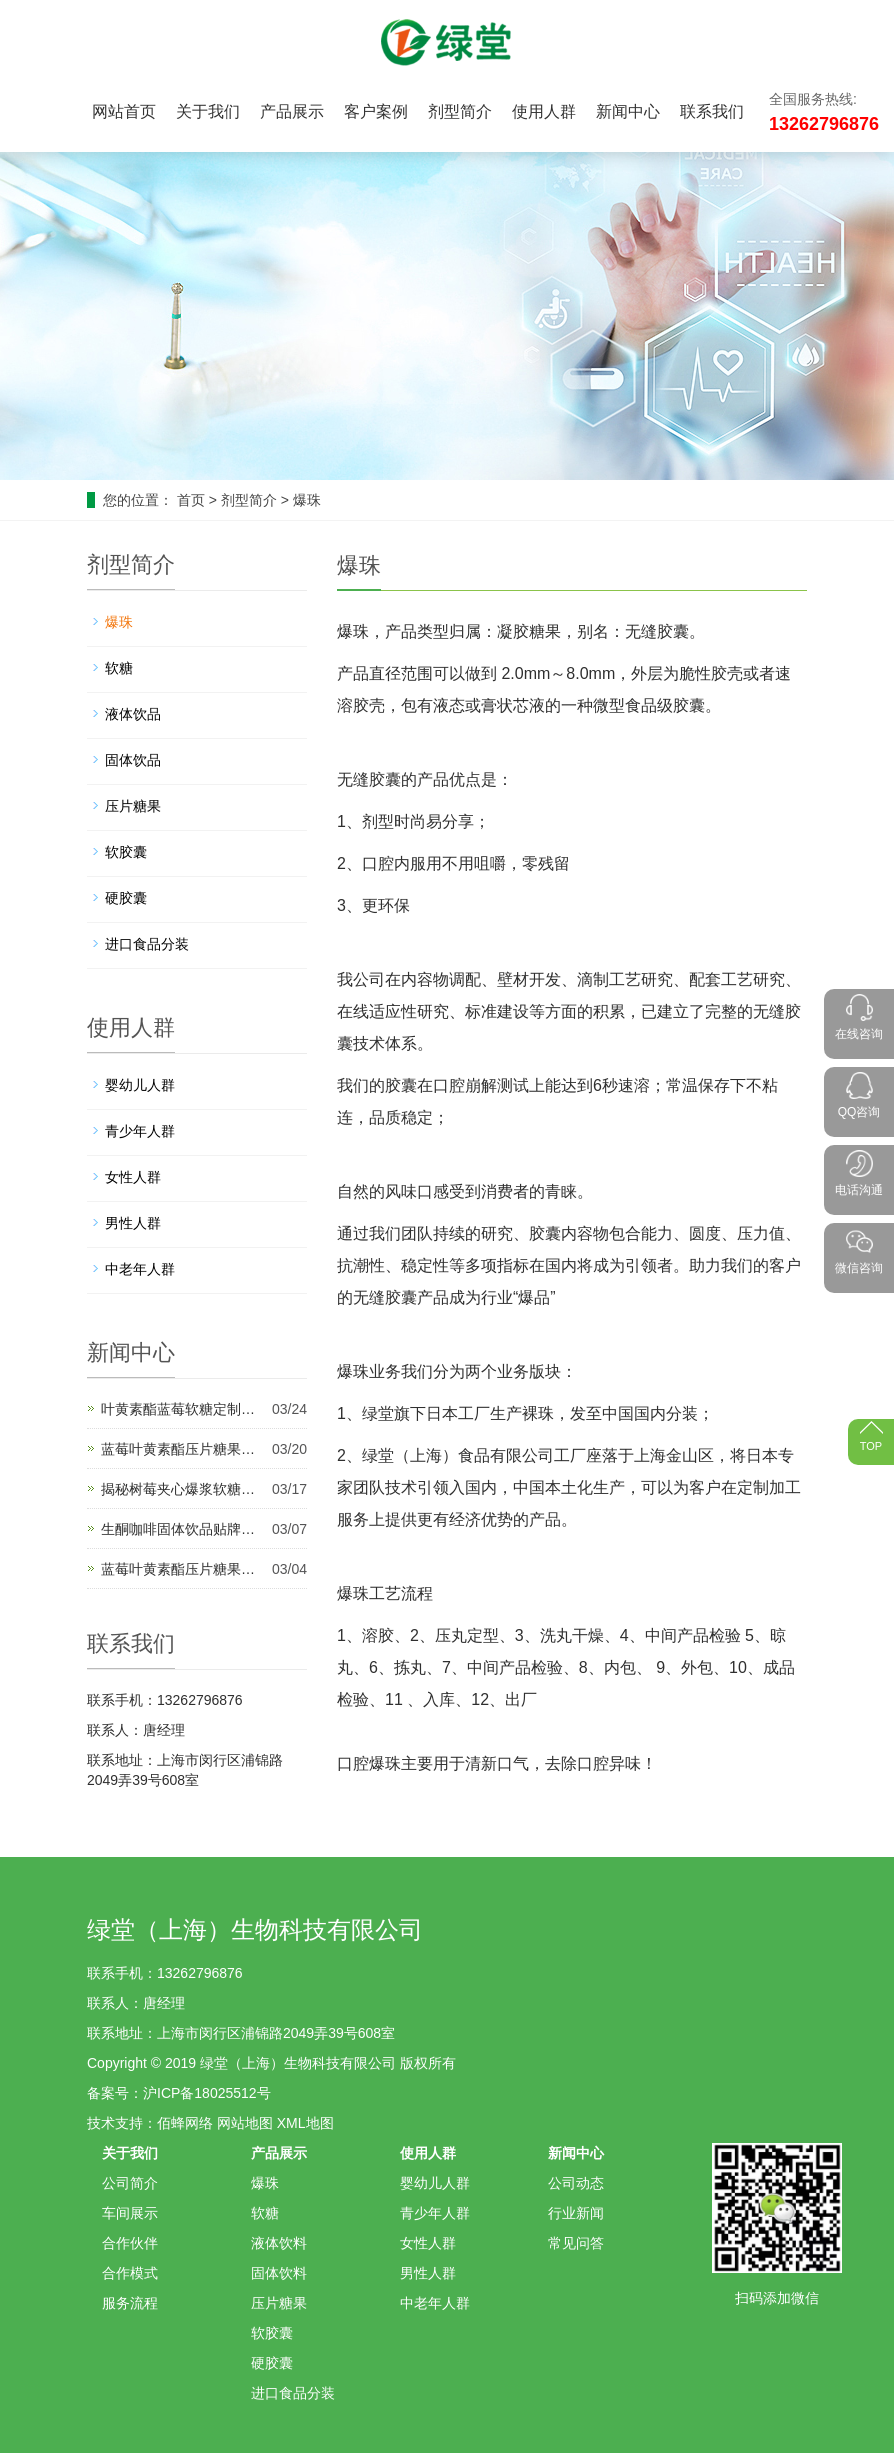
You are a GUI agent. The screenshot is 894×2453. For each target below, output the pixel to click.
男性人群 (133, 1223)
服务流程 (130, 2303)
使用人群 (544, 111)
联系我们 (712, 111)
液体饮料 (279, 2243)
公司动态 (576, 2183)
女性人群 (133, 1177)
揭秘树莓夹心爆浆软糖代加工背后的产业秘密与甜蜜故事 (183, 1489)
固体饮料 (279, 2273)
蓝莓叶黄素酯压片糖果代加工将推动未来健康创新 (183, 1449)
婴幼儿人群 (140, 1085)
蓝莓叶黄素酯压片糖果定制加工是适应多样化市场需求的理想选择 (183, 1569)
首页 (191, 500)
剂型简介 (460, 111)
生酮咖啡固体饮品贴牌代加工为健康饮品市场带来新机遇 (183, 1529)
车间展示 (130, 2213)
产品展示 (292, 111)
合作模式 (130, 2273)
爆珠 (307, 500)
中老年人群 (140, 1269)
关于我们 (208, 111)
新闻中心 (628, 111)
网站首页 (124, 111)
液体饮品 (133, 714)
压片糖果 (133, 806)
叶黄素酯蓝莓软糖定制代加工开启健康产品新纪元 (183, 1409)
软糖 (119, 668)
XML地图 (305, 2123)
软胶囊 (126, 852)
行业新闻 (576, 2213)
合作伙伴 (130, 2243)
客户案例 (376, 111)
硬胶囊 (126, 898)
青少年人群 (140, 1131)
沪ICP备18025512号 (207, 2093)
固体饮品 (133, 760)
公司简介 (130, 2183)
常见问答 (576, 2243)
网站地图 (245, 2123)
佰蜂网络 (185, 2123)
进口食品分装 (147, 944)
